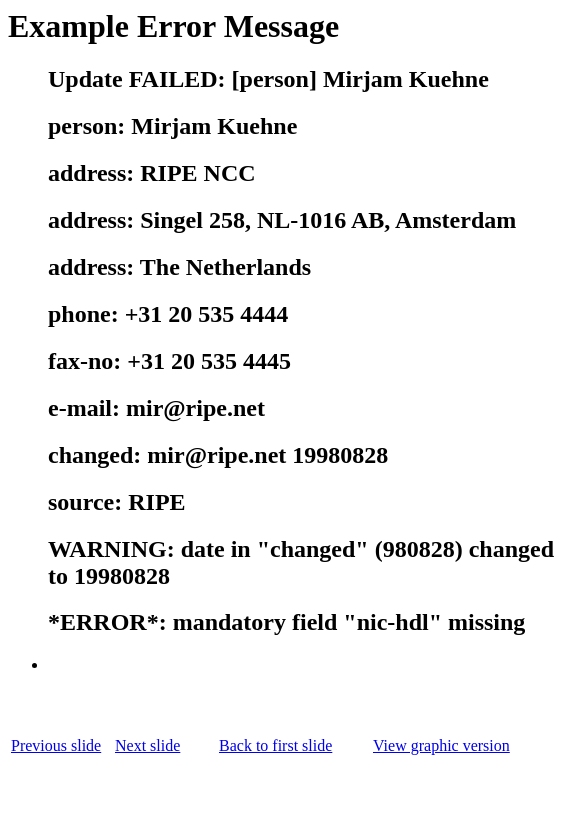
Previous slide (56, 745)
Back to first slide (275, 745)
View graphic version (441, 745)
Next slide (147, 745)
